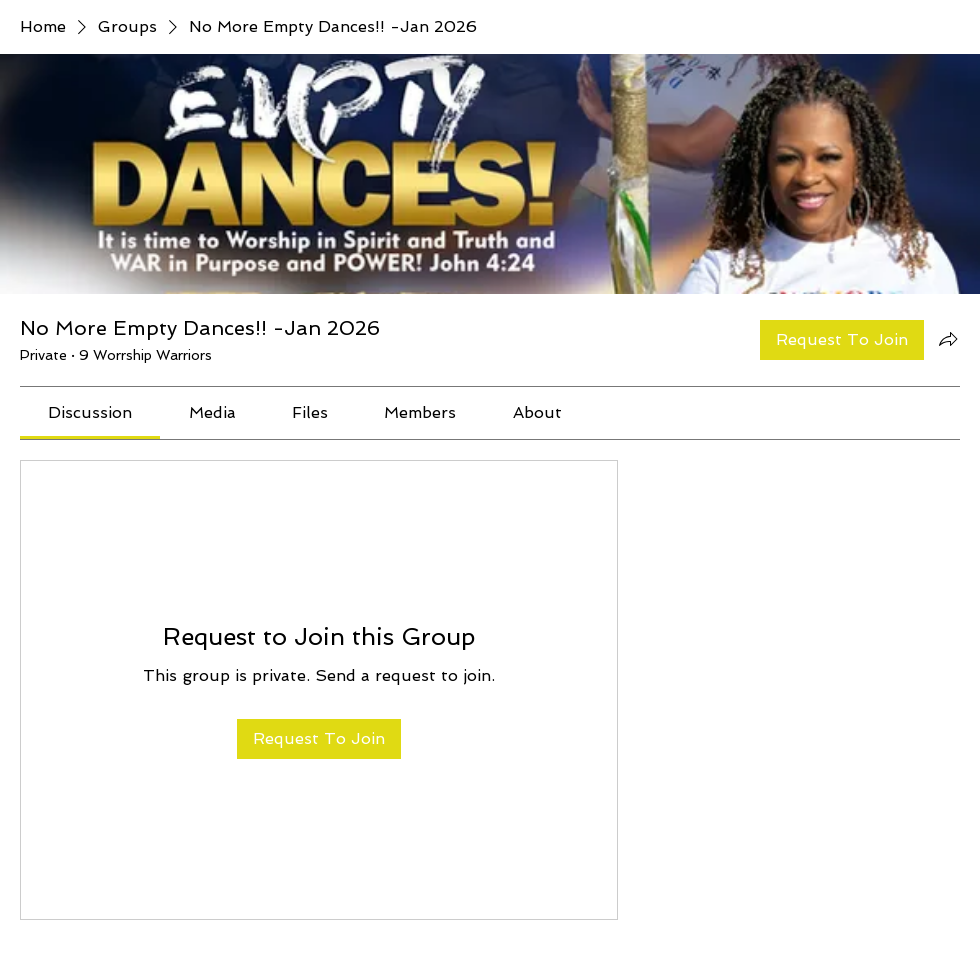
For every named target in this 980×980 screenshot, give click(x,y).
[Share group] (948, 339)
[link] (90, 412)
